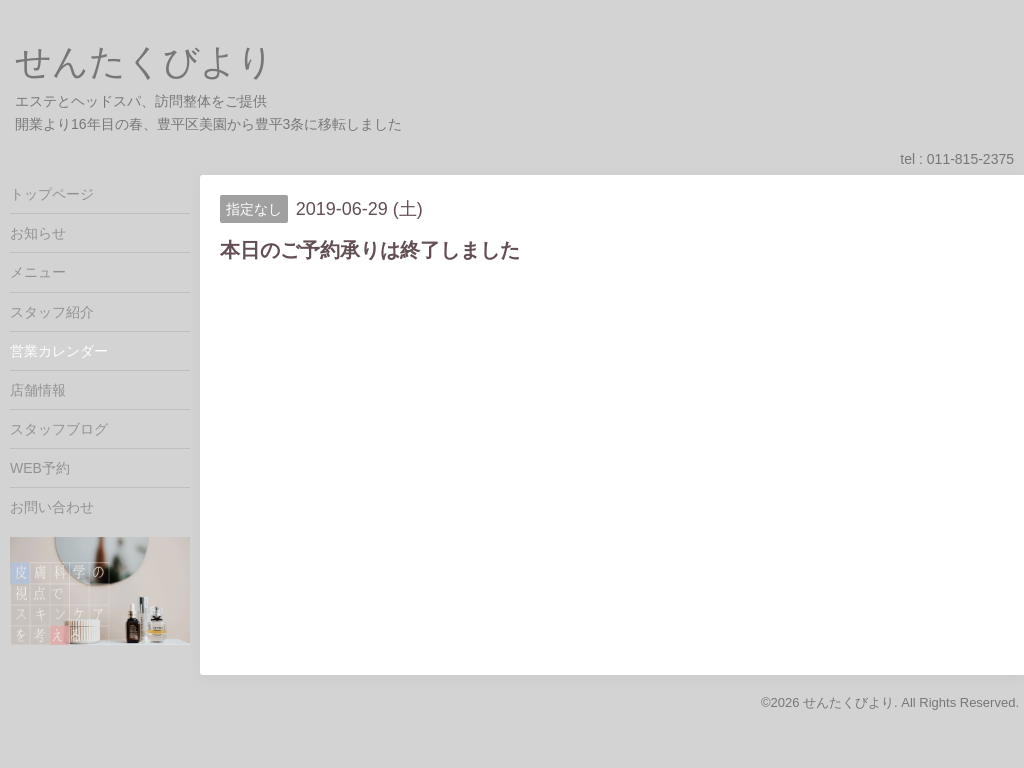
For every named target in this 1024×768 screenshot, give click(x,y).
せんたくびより (144, 61)
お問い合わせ (52, 507)
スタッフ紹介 (52, 312)
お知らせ (38, 233)
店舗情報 (38, 390)
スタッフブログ (59, 429)
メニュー (38, 272)
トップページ (52, 194)
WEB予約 (40, 468)
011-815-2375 (970, 159)
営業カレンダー (59, 351)
